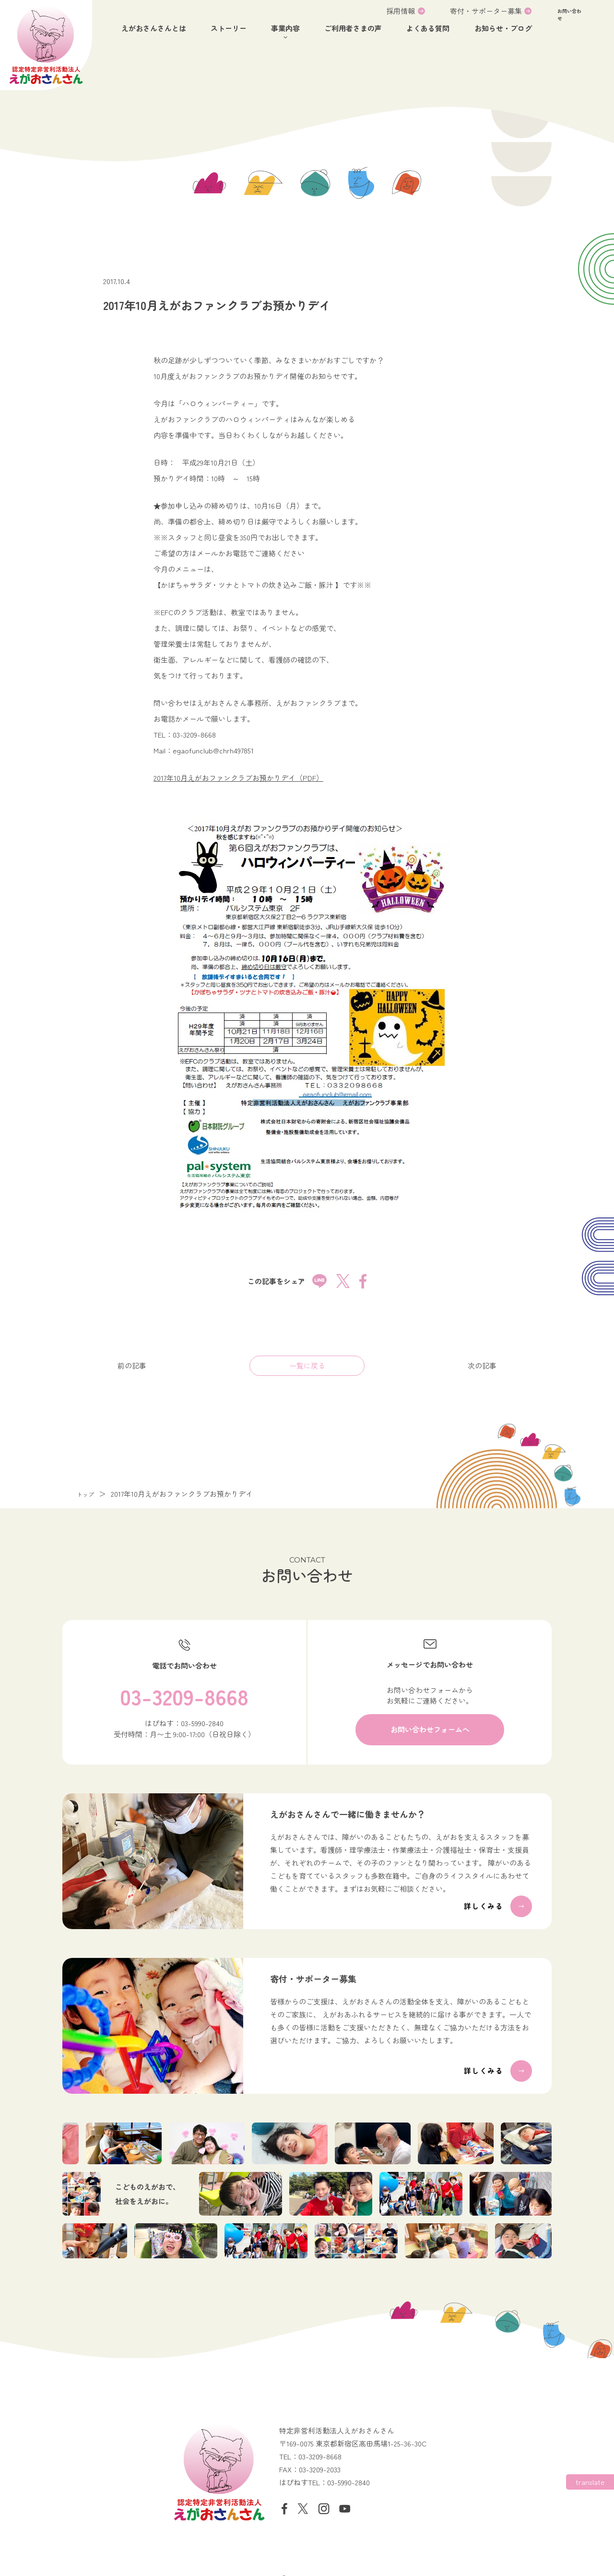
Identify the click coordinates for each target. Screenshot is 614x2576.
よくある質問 (427, 28)
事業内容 (285, 28)
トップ (87, 1488)
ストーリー (229, 28)
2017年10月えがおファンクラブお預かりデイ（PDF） (238, 772)
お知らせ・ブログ (503, 28)
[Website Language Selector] (590, 2482)
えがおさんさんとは (153, 28)
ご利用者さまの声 (353, 28)
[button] (579, 21)
